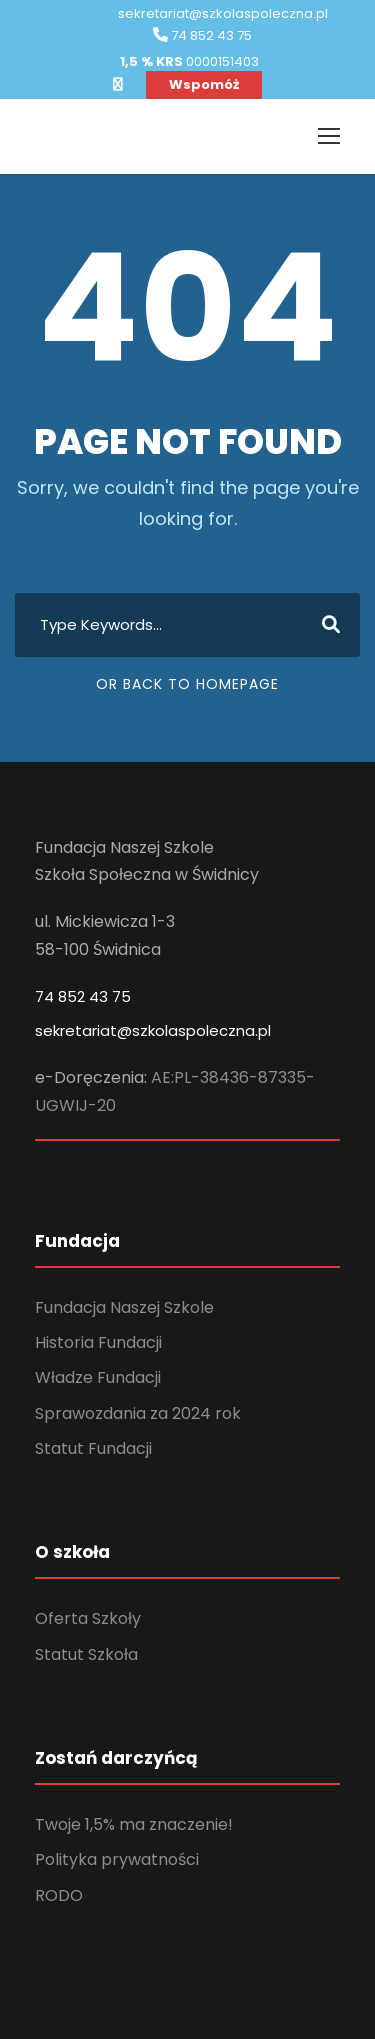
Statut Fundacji (93, 1448)
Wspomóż (204, 84)
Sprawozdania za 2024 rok (138, 1413)
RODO (59, 1895)
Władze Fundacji (98, 1377)
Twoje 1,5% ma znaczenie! (134, 1824)
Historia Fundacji (98, 1342)
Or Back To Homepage (187, 684)
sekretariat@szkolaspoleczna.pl (153, 1030)
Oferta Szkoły (88, 1618)
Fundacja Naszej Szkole (124, 1307)
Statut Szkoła (86, 1654)
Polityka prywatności (117, 1859)
